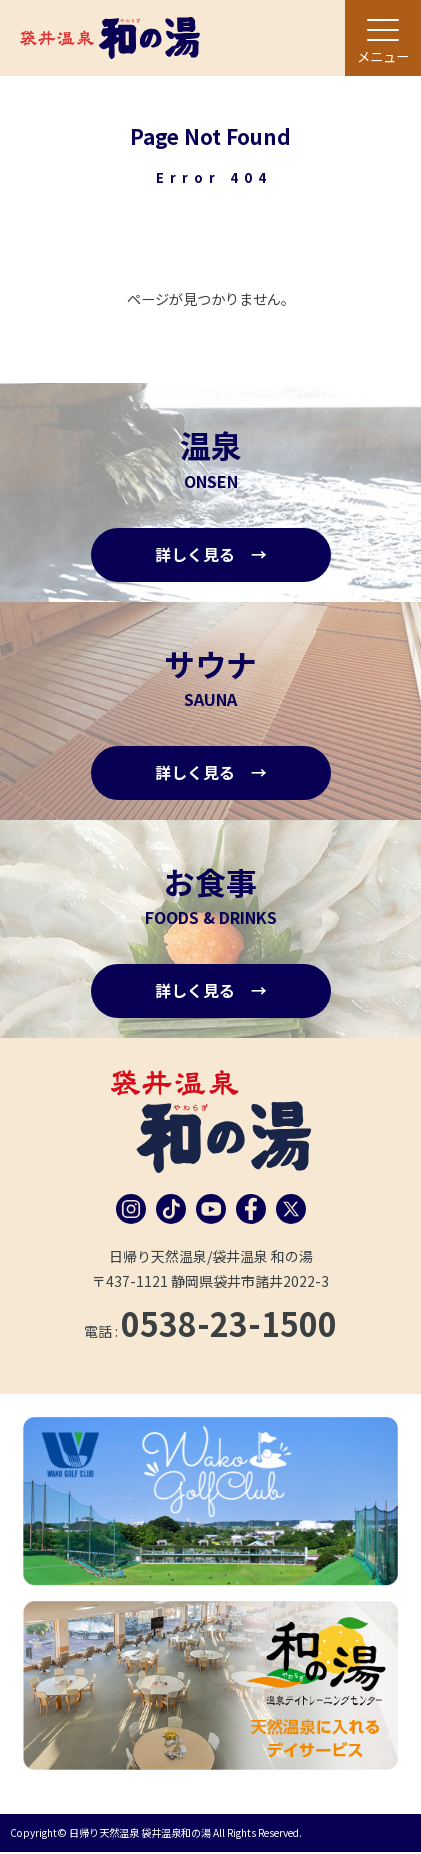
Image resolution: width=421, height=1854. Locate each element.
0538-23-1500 (229, 1324)
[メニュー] (383, 38)
